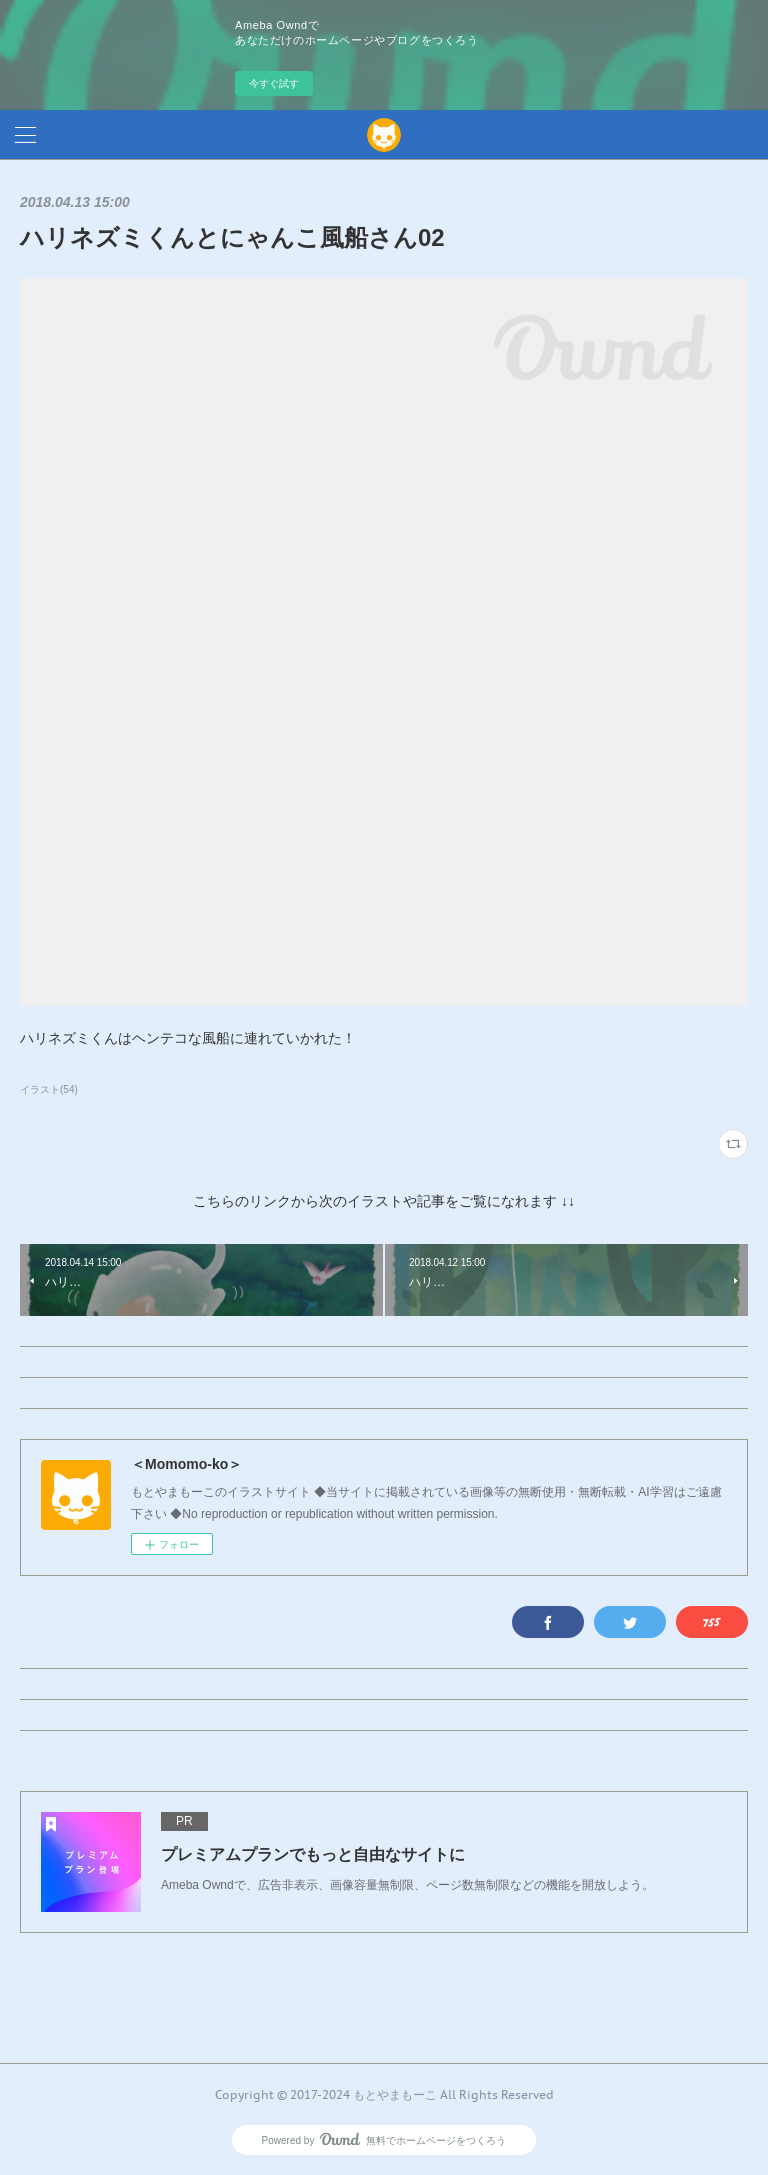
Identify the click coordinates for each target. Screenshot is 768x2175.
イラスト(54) (49, 1089)
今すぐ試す (274, 83)
